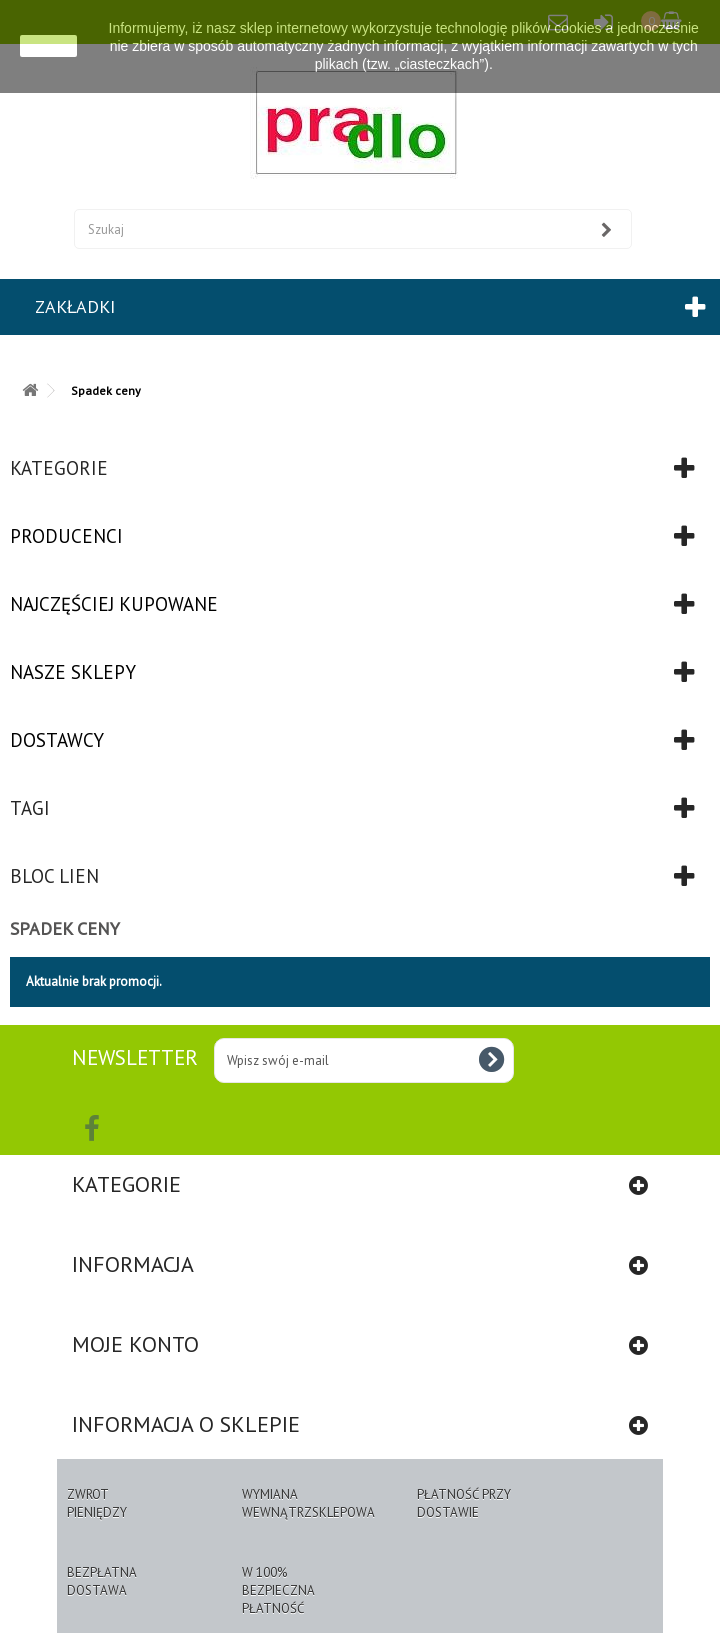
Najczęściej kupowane (114, 604)
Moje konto (135, 1344)
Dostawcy (57, 740)
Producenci (66, 536)
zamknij (48, 46)
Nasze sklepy (73, 672)
